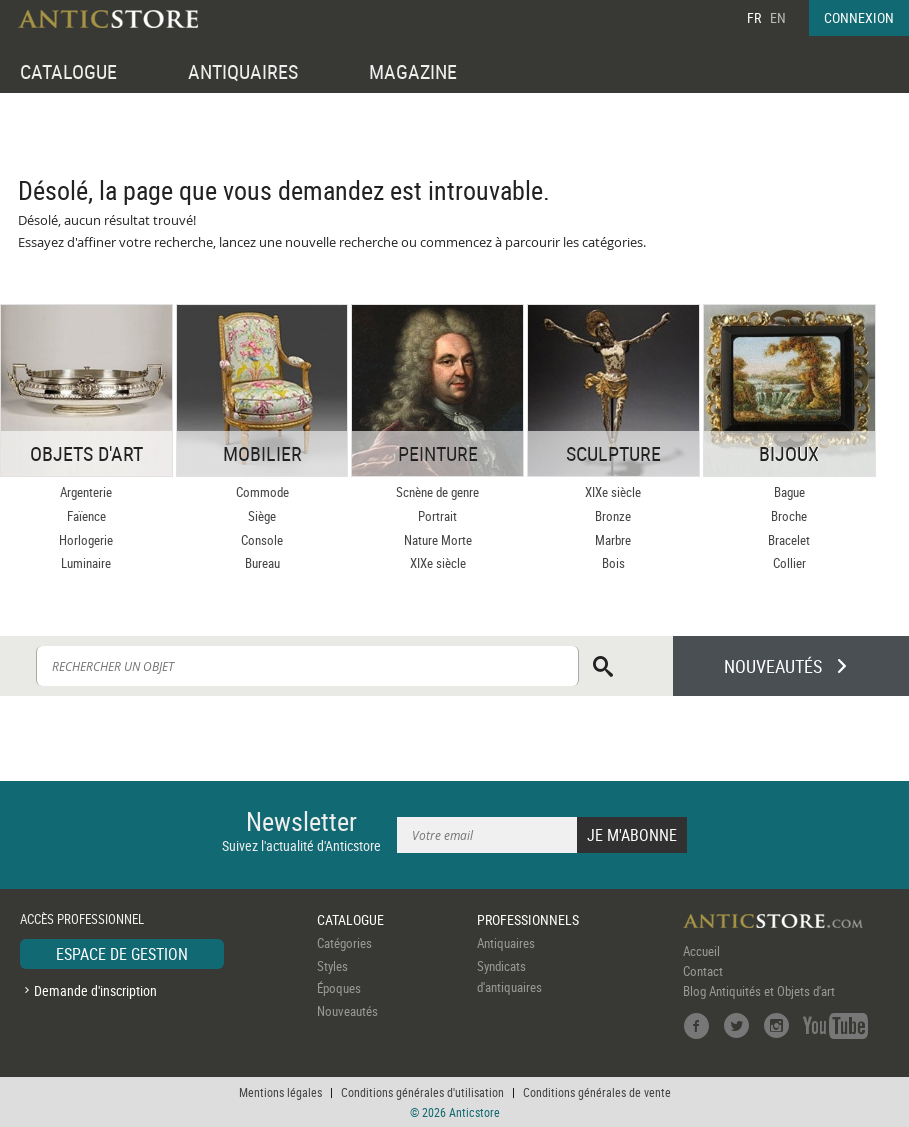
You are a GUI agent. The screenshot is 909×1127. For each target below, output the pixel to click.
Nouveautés (347, 1011)
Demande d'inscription (95, 990)
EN (778, 17)
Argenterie (86, 492)
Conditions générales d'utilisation (422, 1092)
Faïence (86, 516)
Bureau (262, 563)
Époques (339, 988)
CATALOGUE (68, 71)
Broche (789, 516)
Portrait (437, 516)
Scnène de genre (437, 492)
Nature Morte (438, 540)
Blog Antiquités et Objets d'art (759, 991)
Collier (789, 563)
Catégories (344, 943)
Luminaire (86, 563)
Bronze (613, 516)
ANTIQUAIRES (243, 71)
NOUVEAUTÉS (773, 666)
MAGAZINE (413, 71)
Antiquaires (506, 943)
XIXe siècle (438, 563)
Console (262, 540)
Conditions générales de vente (597, 1092)
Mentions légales (280, 1092)
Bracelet (789, 540)
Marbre (613, 540)
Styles (332, 966)
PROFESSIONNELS (528, 919)
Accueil (701, 951)
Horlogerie (86, 540)
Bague (789, 492)
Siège (262, 516)
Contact (703, 971)
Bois (613, 563)
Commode (262, 492)
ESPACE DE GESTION (122, 954)
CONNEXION (859, 17)
